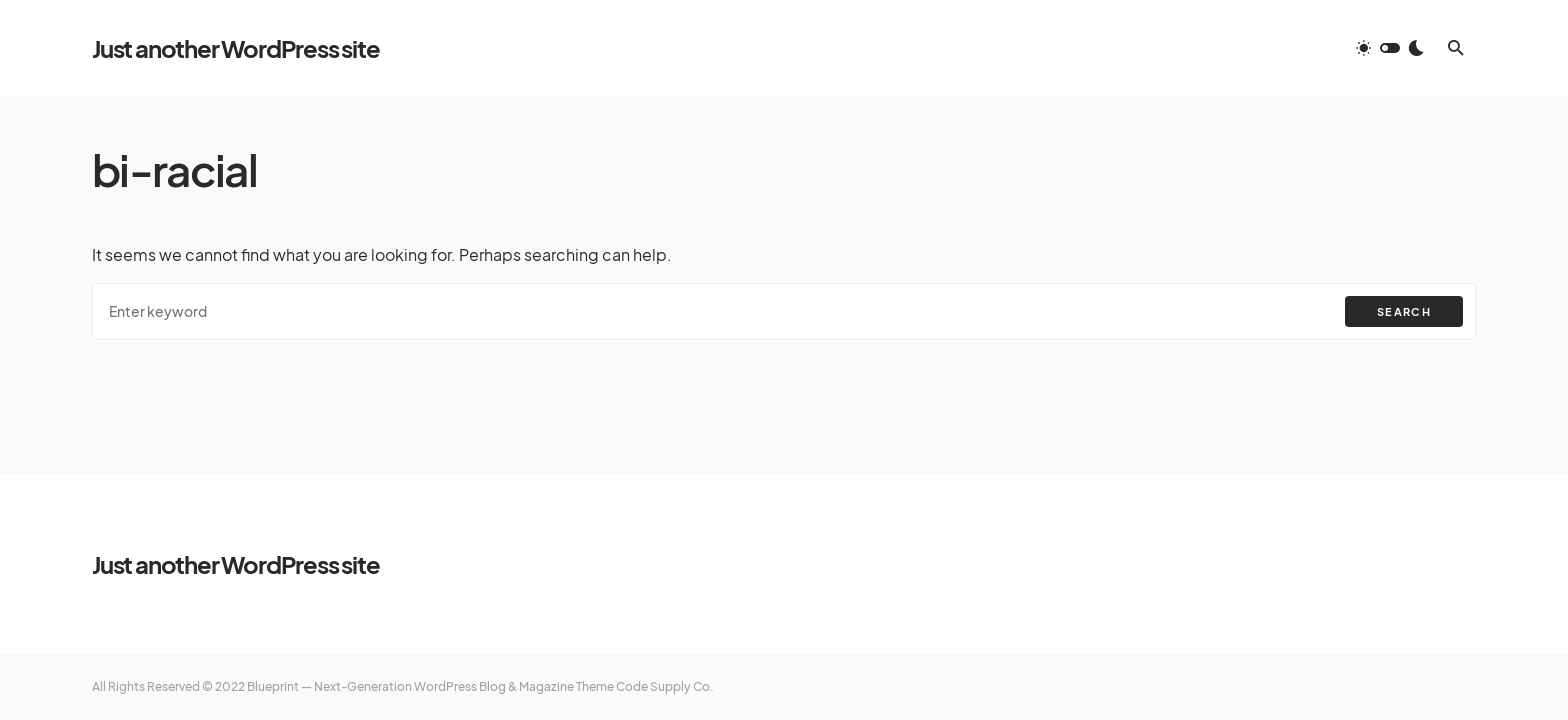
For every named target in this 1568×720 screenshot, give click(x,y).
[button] (1390, 48)
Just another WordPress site (236, 48)
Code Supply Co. (665, 686)
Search (1404, 311)
